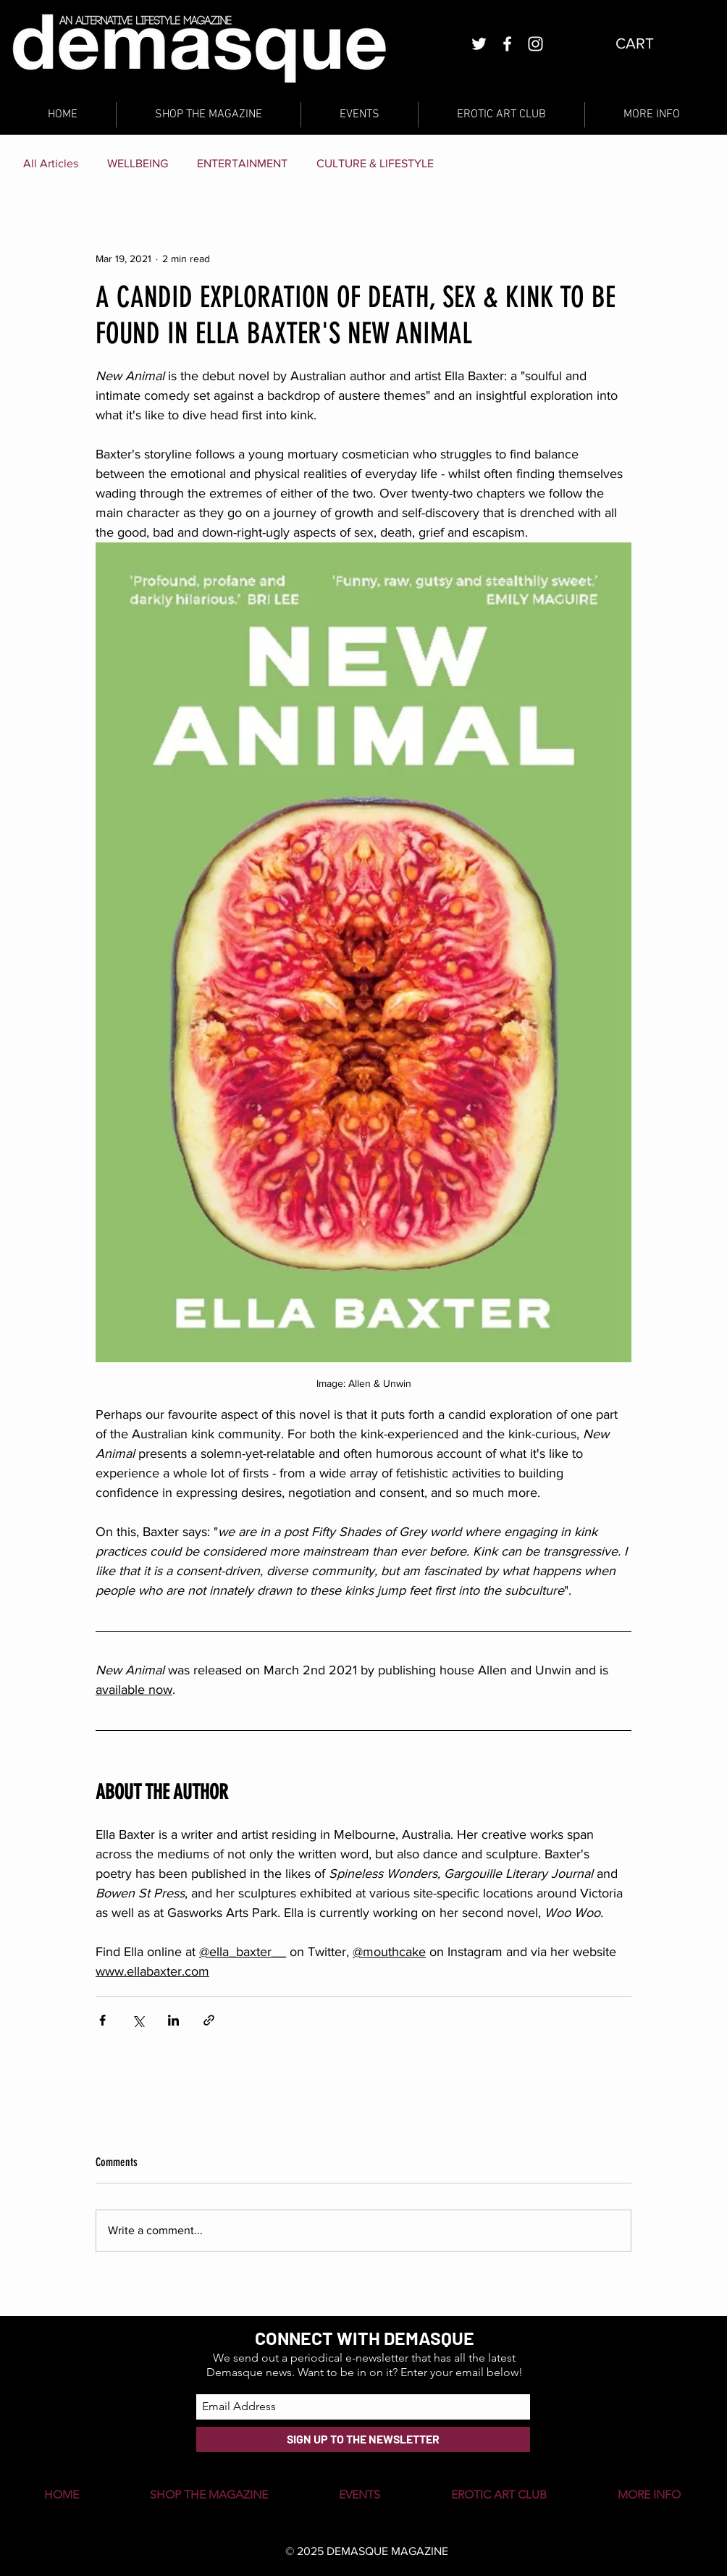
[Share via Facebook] (102, 2020)
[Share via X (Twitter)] (138, 2020)
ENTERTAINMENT (242, 163)
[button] (646, 43)
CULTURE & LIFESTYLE (375, 163)
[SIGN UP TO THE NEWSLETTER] (363, 2439)
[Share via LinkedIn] (173, 2020)
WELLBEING (137, 163)
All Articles (50, 163)
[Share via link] (209, 2020)
